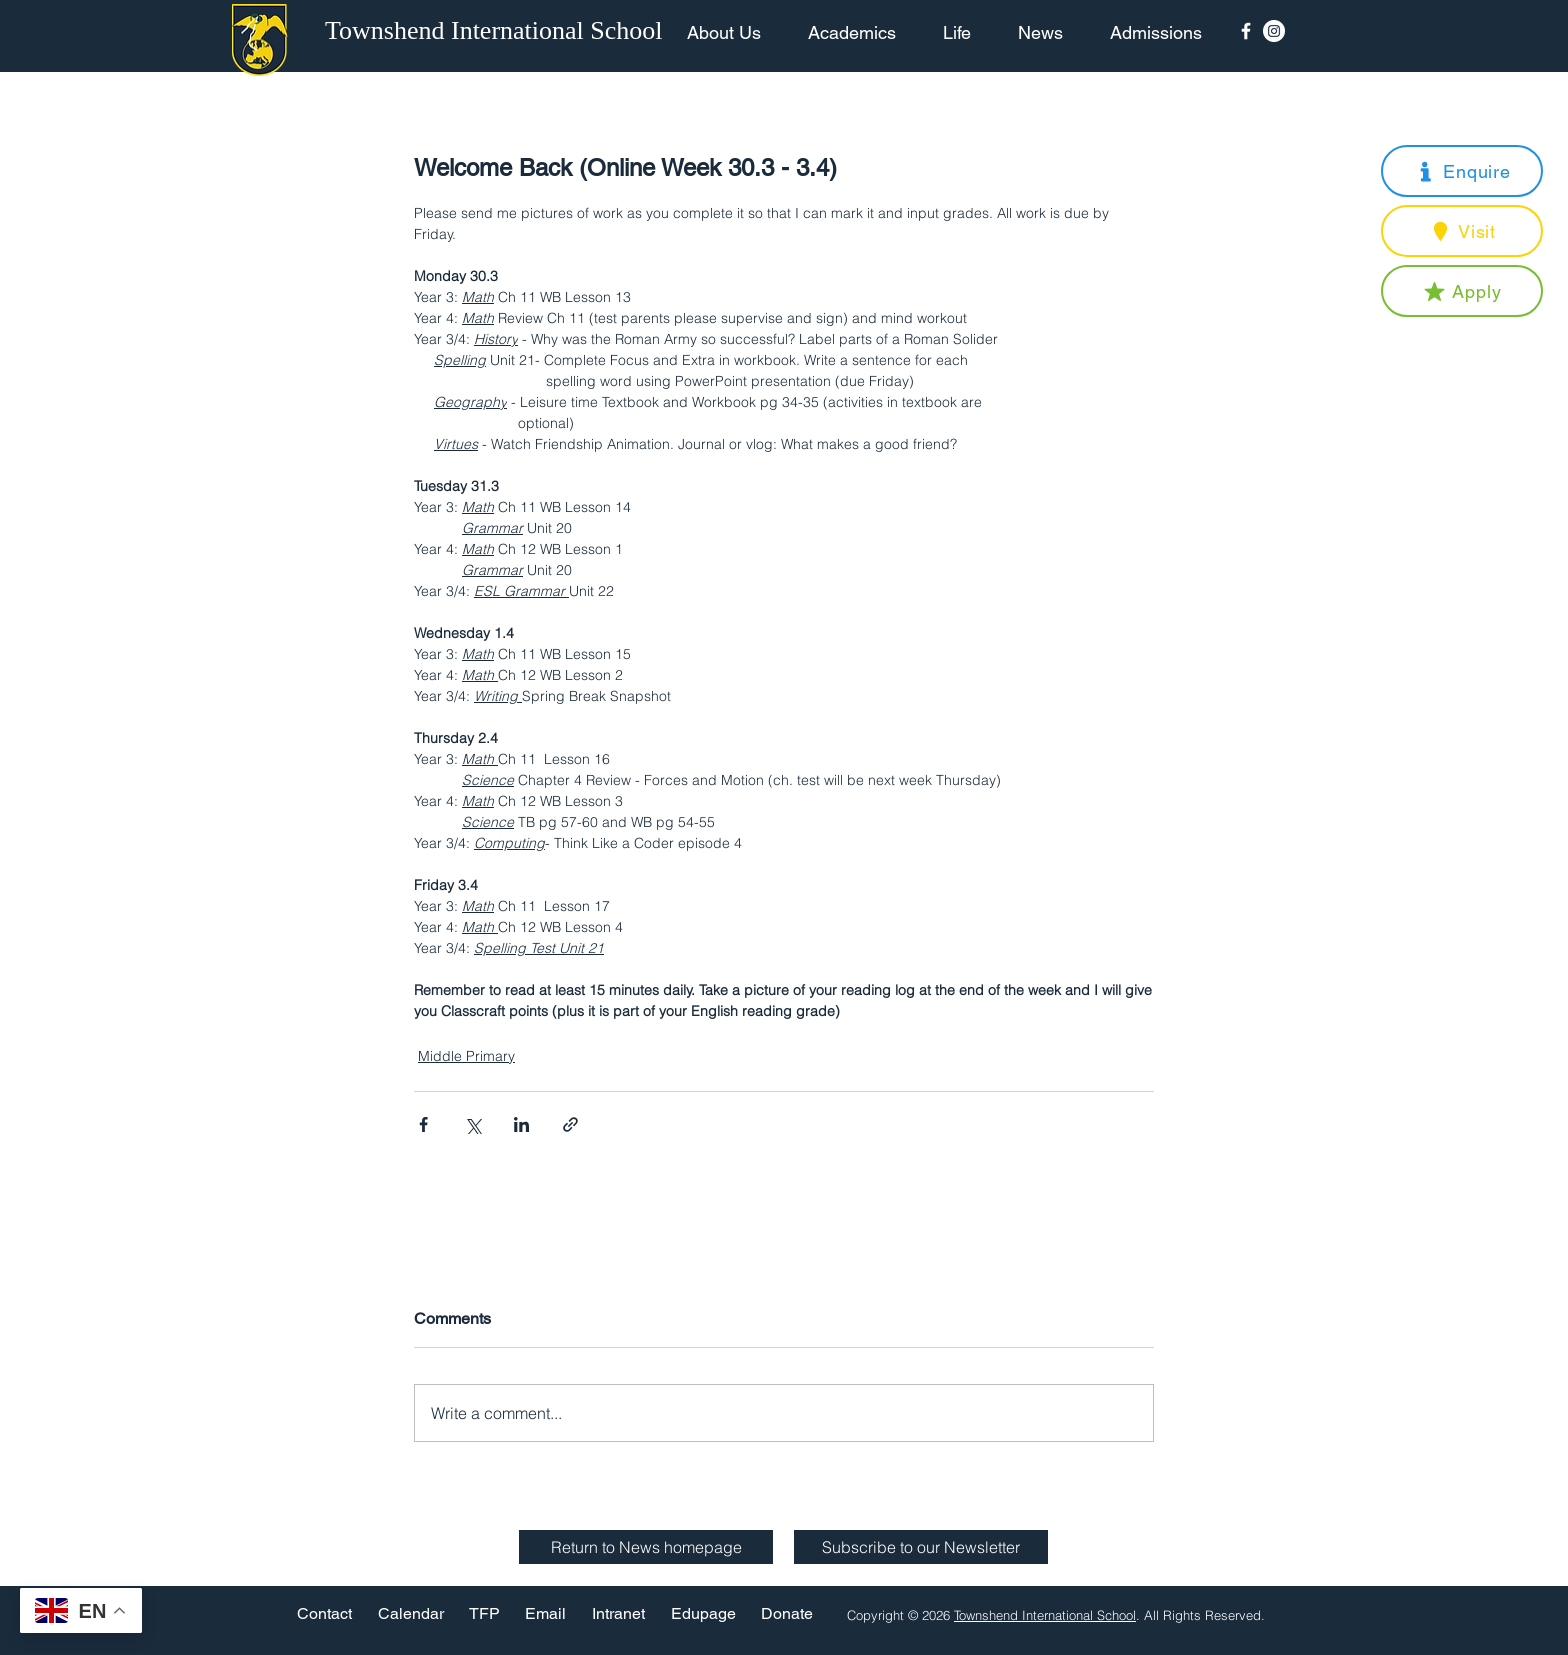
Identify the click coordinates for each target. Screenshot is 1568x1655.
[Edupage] (703, 1614)
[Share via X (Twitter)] (472, 1124)
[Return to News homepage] (646, 1547)
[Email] (545, 1614)
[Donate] (787, 1614)
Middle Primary (466, 1056)
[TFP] (484, 1614)
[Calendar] (411, 1614)
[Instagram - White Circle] (1274, 31)
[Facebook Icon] (1246, 31)
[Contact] (324, 1614)
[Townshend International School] (497, 31)
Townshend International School (1045, 1615)
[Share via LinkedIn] (521, 1124)
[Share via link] (570, 1124)
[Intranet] (618, 1614)
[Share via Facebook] (423, 1124)
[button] (1462, 171)
